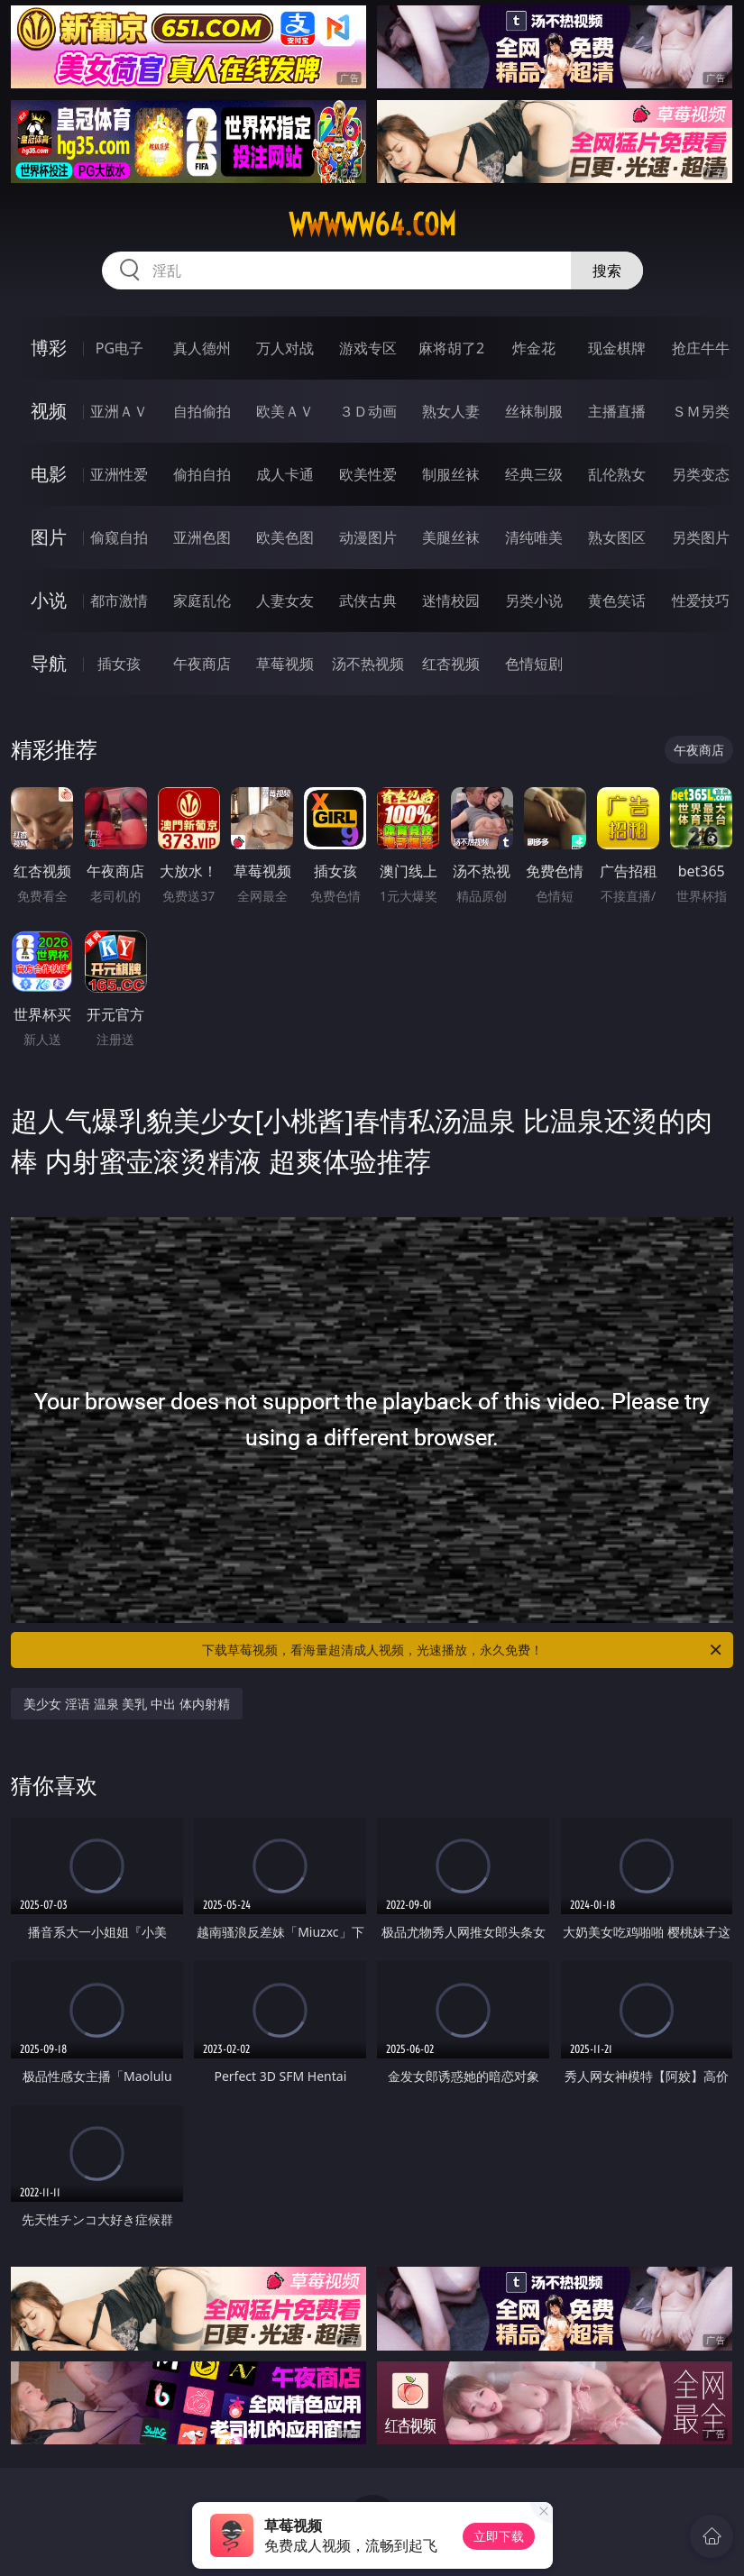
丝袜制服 (534, 411)
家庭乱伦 (202, 600)
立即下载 (498, 2535)
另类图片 (701, 537)
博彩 (49, 347)
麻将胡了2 (451, 348)
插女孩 (119, 664)
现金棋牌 (617, 348)
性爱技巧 (701, 600)
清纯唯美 (534, 537)
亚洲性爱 (119, 474)
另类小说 (534, 600)
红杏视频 (451, 664)
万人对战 (285, 348)
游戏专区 (368, 348)
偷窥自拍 (119, 537)
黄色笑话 (617, 600)
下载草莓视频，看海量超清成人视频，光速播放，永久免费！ (463, 1650)
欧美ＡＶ (285, 411)
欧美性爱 (368, 474)
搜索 (606, 270)
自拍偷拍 (202, 411)
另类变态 (701, 474)
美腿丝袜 (451, 537)
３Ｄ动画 (368, 411)
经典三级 (534, 474)
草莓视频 (285, 664)
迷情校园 (451, 600)
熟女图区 (617, 537)
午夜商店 (202, 664)
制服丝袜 (451, 474)
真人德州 (202, 348)
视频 (49, 411)
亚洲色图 (202, 537)
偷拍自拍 (202, 474)
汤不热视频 (368, 664)
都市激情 (119, 600)
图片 (49, 537)
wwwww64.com (372, 224)
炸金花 (534, 348)
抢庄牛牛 (701, 348)
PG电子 (119, 348)
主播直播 (617, 411)
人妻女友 (285, 600)
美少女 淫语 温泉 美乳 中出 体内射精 (126, 1703)
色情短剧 (534, 664)
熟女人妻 (451, 411)
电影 (49, 474)
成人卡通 (285, 474)
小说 (49, 600)
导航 (49, 663)
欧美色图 (285, 537)
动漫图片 (368, 537)
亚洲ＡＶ (119, 411)
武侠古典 (368, 600)
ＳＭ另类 (701, 411)
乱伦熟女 (617, 474)
